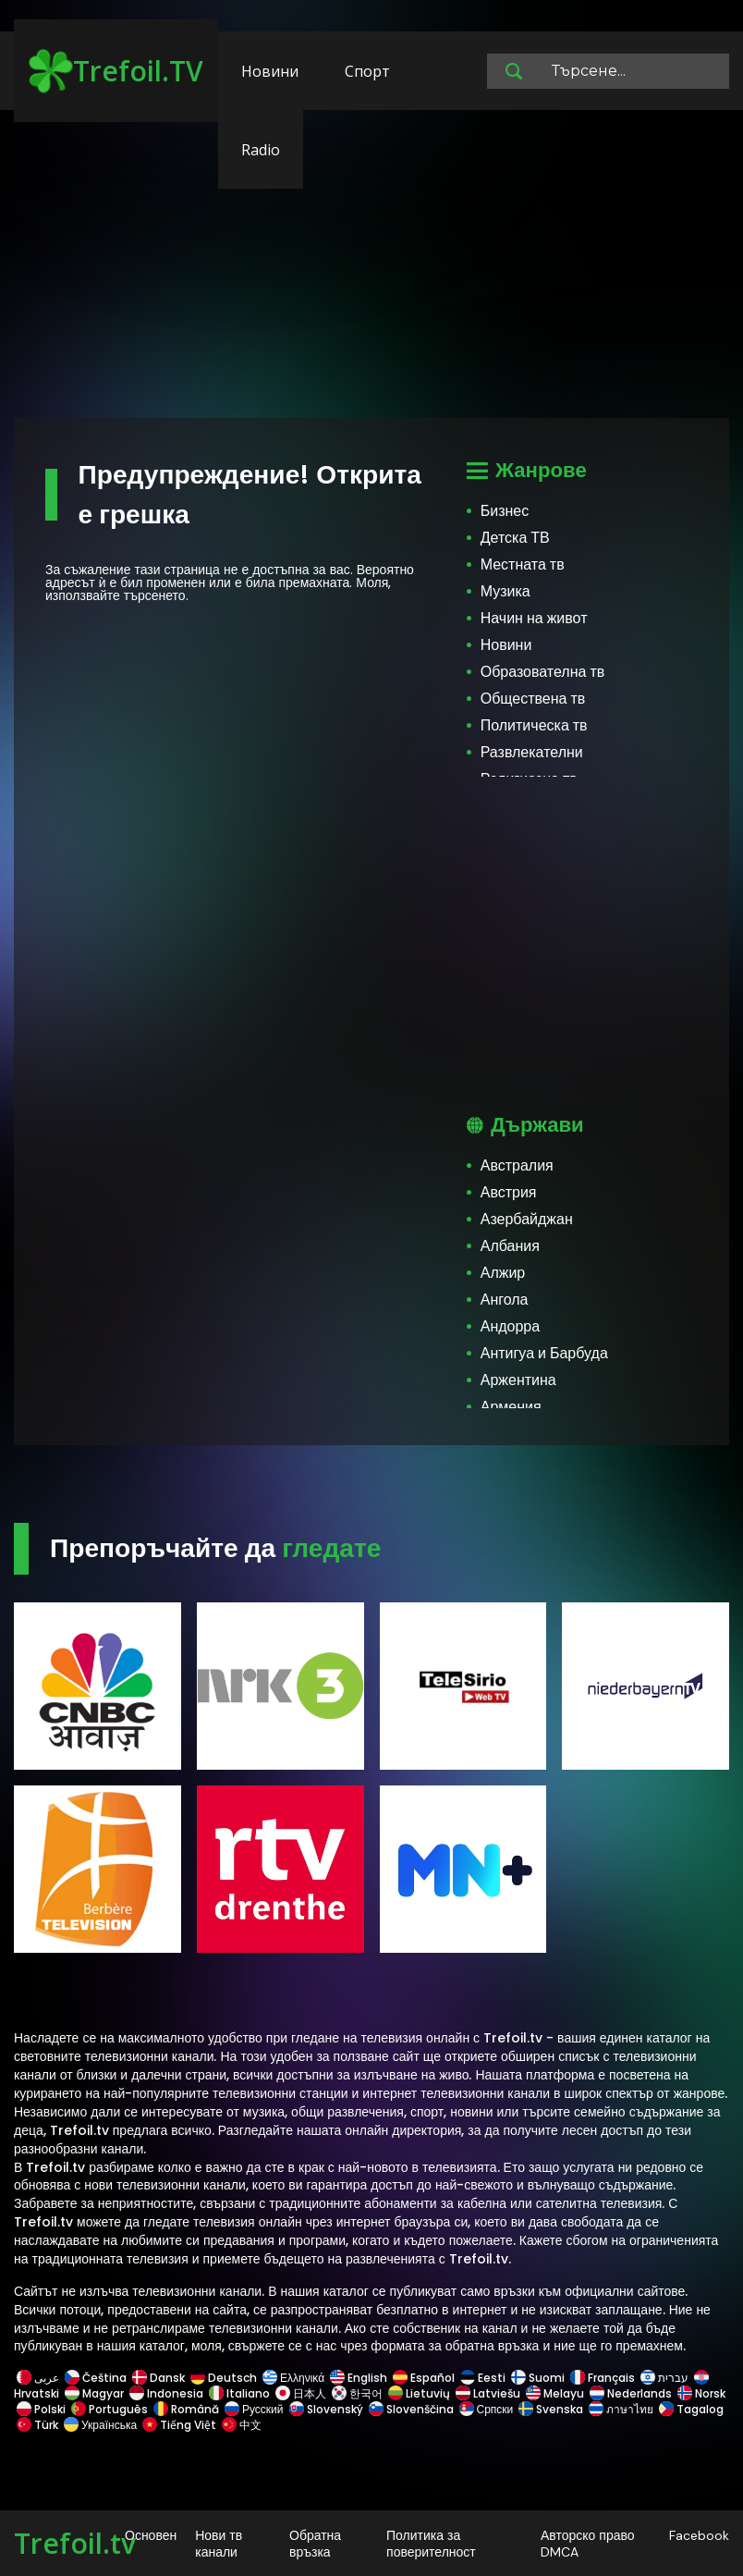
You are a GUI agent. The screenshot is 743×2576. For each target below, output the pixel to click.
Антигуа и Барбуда (544, 1353)
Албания (510, 1246)
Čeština (95, 2378)
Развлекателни (532, 752)
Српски (487, 2409)
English (358, 2378)
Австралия (517, 1165)
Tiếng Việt (179, 2425)
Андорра (510, 1326)
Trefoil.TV (116, 71)
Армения (511, 1406)
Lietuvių (419, 2393)
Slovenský (326, 2409)
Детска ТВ (515, 537)
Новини (269, 71)
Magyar (94, 2393)
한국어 (357, 2393)
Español (423, 2378)
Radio (260, 150)
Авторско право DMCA (588, 2543)
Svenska (551, 2409)
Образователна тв (543, 671)
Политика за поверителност (431, 2543)
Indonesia (166, 2393)
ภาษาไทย (621, 2409)
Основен (151, 2535)
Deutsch (224, 2378)
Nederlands (631, 2393)
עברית (664, 2378)
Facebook (699, 2535)
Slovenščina (411, 2409)
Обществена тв (533, 698)
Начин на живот (534, 618)
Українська (100, 2425)
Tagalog (690, 2409)
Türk (37, 2425)
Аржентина (518, 1380)
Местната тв (523, 564)
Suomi (537, 2378)
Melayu (555, 2393)
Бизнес (505, 510)
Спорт (367, 71)
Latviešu (488, 2393)
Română (186, 2409)
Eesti (482, 2378)
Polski (41, 2409)
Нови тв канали (218, 2543)
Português (109, 2409)
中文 (240, 2425)
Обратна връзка (315, 2543)
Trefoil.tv (75, 2543)
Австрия (509, 1192)
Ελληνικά (293, 2378)
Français (602, 2378)
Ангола (505, 1299)
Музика (505, 591)
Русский (254, 2409)
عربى (38, 2378)
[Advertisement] (371, 272)
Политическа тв (534, 725)
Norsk (700, 2393)
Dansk (158, 2378)
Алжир (503, 1272)
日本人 (301, 2393)
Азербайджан (527, 1219)
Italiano (239, 2393)
